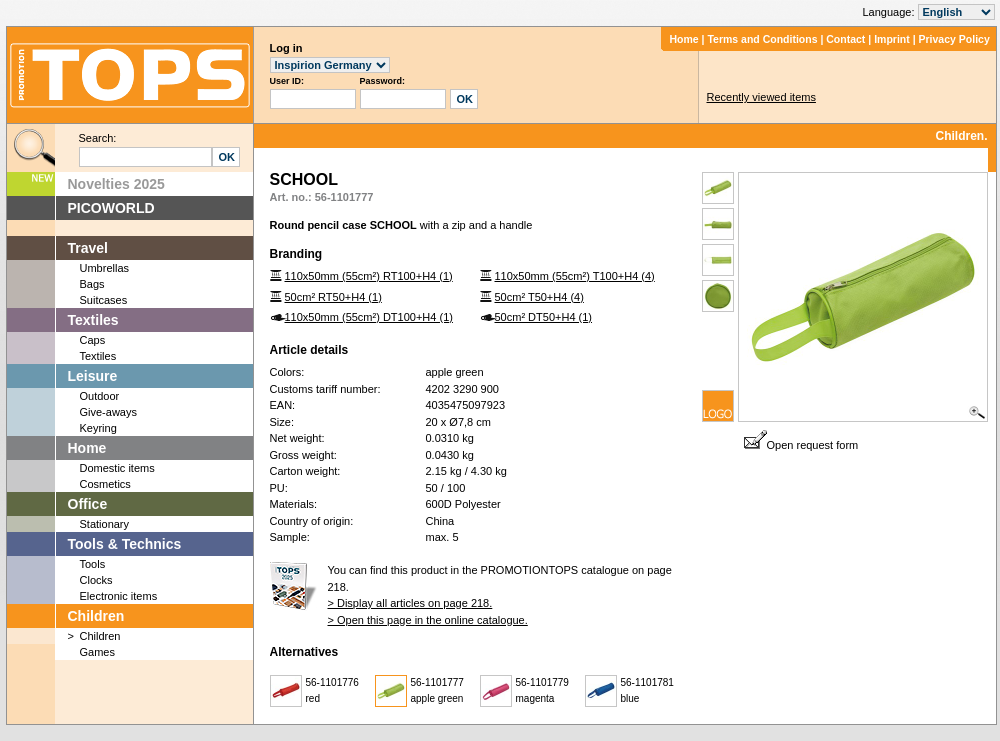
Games (97, 652)
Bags (92, 284)
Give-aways (108, 412)
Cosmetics (105, 484)
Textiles (93, 320)
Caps (93, 340)
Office (88, 504)
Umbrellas (105, 268)
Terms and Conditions (762, 39)
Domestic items (117, 468)
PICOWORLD (111, 208)
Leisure (93, 376)
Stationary (105, 524)
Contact (845, 39)
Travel (88, 248)
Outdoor (100, 396)
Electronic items (119, 596)
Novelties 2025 (116, 184)
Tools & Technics (125, 544)
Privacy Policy (954, 39)
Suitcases (104, 300)
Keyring (98, 428)
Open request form (801, 445)
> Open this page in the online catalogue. (428, 620)
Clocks (96, 580)
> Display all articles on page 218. (410, 603)
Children (96, 616)
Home (683, 39)
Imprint (892, 39)
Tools (93, 564)
